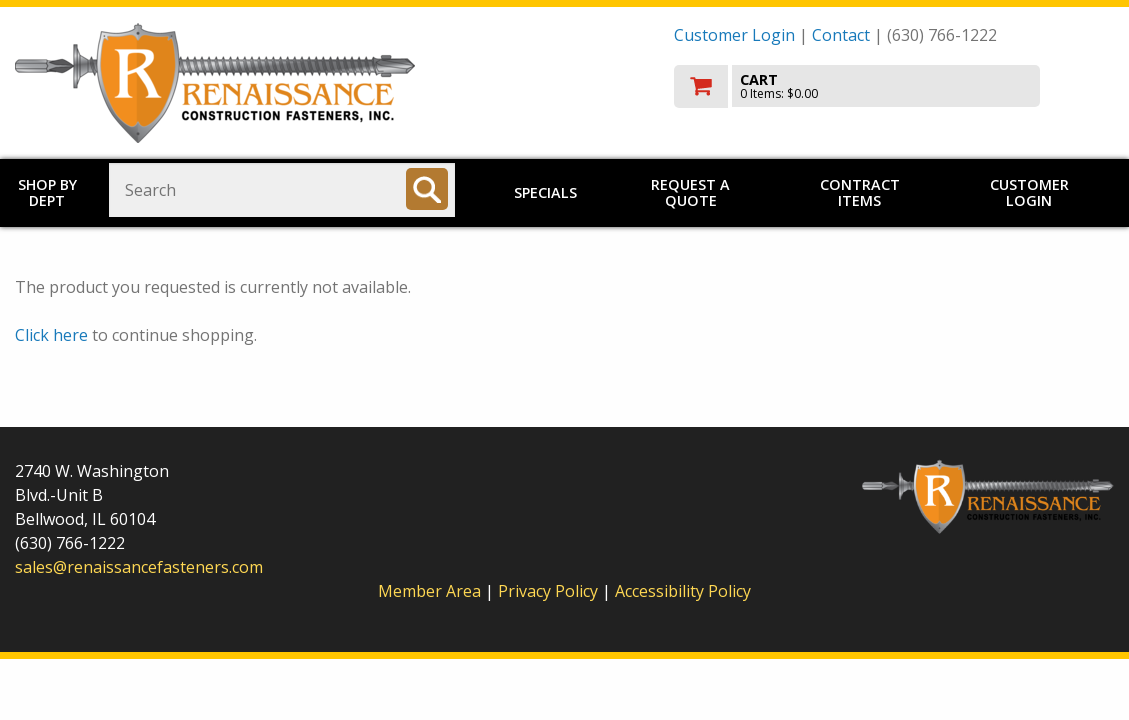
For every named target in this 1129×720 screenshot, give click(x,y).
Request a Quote (690, 192)
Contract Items (860, 192)
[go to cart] (894, 86)
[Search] (427, 189)
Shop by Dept (47, 192)
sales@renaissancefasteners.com (139, 567)
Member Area (429, 591)
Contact (841, 35)
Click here (51, 335)
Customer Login (734, 35)
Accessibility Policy (683, 591)
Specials (545, 192)
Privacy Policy (550, 591)
